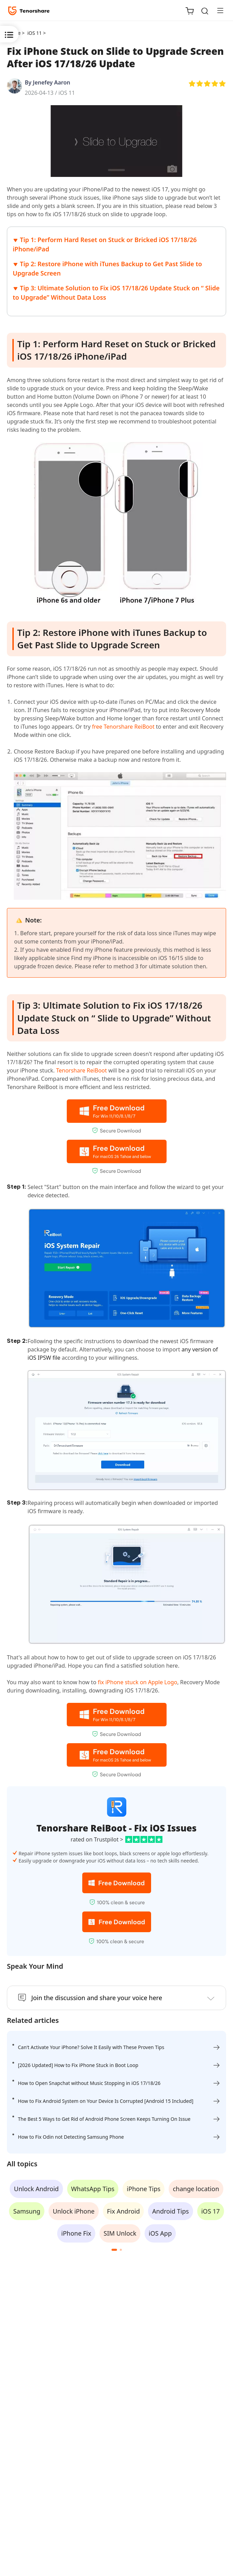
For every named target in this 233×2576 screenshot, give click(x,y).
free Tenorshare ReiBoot (123, 726)
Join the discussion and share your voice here (96, 1998)
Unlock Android (36, 2189)
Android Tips (170, 2211)
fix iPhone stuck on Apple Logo (136, 1682)
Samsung (26, 2211)
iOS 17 (210, 2211)
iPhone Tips (143, 2189)
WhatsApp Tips (93, 2189)
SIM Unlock (120, 2233)
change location (196, 2189)
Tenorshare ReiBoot (81, 1070)
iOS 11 (67, 93)
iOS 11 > (37, 33)
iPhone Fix (76, 2233)
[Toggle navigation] (217, 10)
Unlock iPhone (74, 2211)
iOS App (160, 2233)
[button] (114, 2250)
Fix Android (123, 2211)
